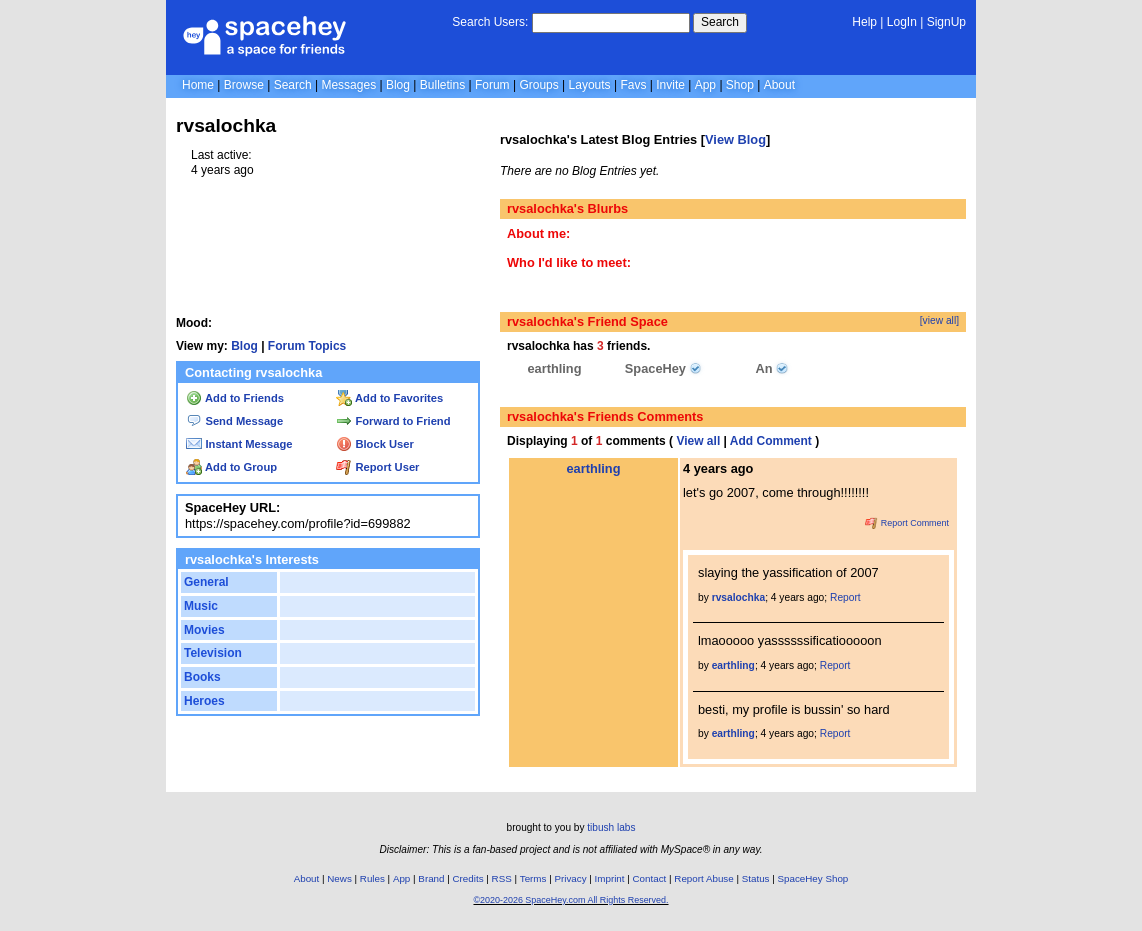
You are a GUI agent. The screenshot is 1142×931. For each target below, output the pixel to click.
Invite (670, 85)
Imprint (610, 878)
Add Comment (771, 441)
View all (698, 441)
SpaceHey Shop (813, 878)
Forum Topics (307, 346)
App (705, 85)
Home (198, 85)
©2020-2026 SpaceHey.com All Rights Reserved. (570, 900)
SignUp (946, 22)
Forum (492, 85)
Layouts (590, 85)
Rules (372, 878)
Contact (650, 878)
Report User (377, 467)
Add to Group (231, 467)
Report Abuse (703, 878)
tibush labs (611, 827)
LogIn (902, 22)
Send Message (234, 421)
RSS (502, 878)
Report (845, 597)
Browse (244, 85)
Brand (431, 878)
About (779, 85)
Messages (348, 85)
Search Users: (490, 22)
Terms (533, 878)
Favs (633, 85)
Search (720, 22)
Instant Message (239, 444)
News (339, 878)
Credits (468, 878)
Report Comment (907, 523)
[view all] (939, 320)
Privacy (570, 878)
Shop (740, 85)
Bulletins (442, 85)
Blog (398, 85)
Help (864, 22)
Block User (375, 444)
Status (756, 878)
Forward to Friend (393, 421)
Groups (538, 85)
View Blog (735, 139)
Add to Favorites (389, 398)
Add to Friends (235, 398)
